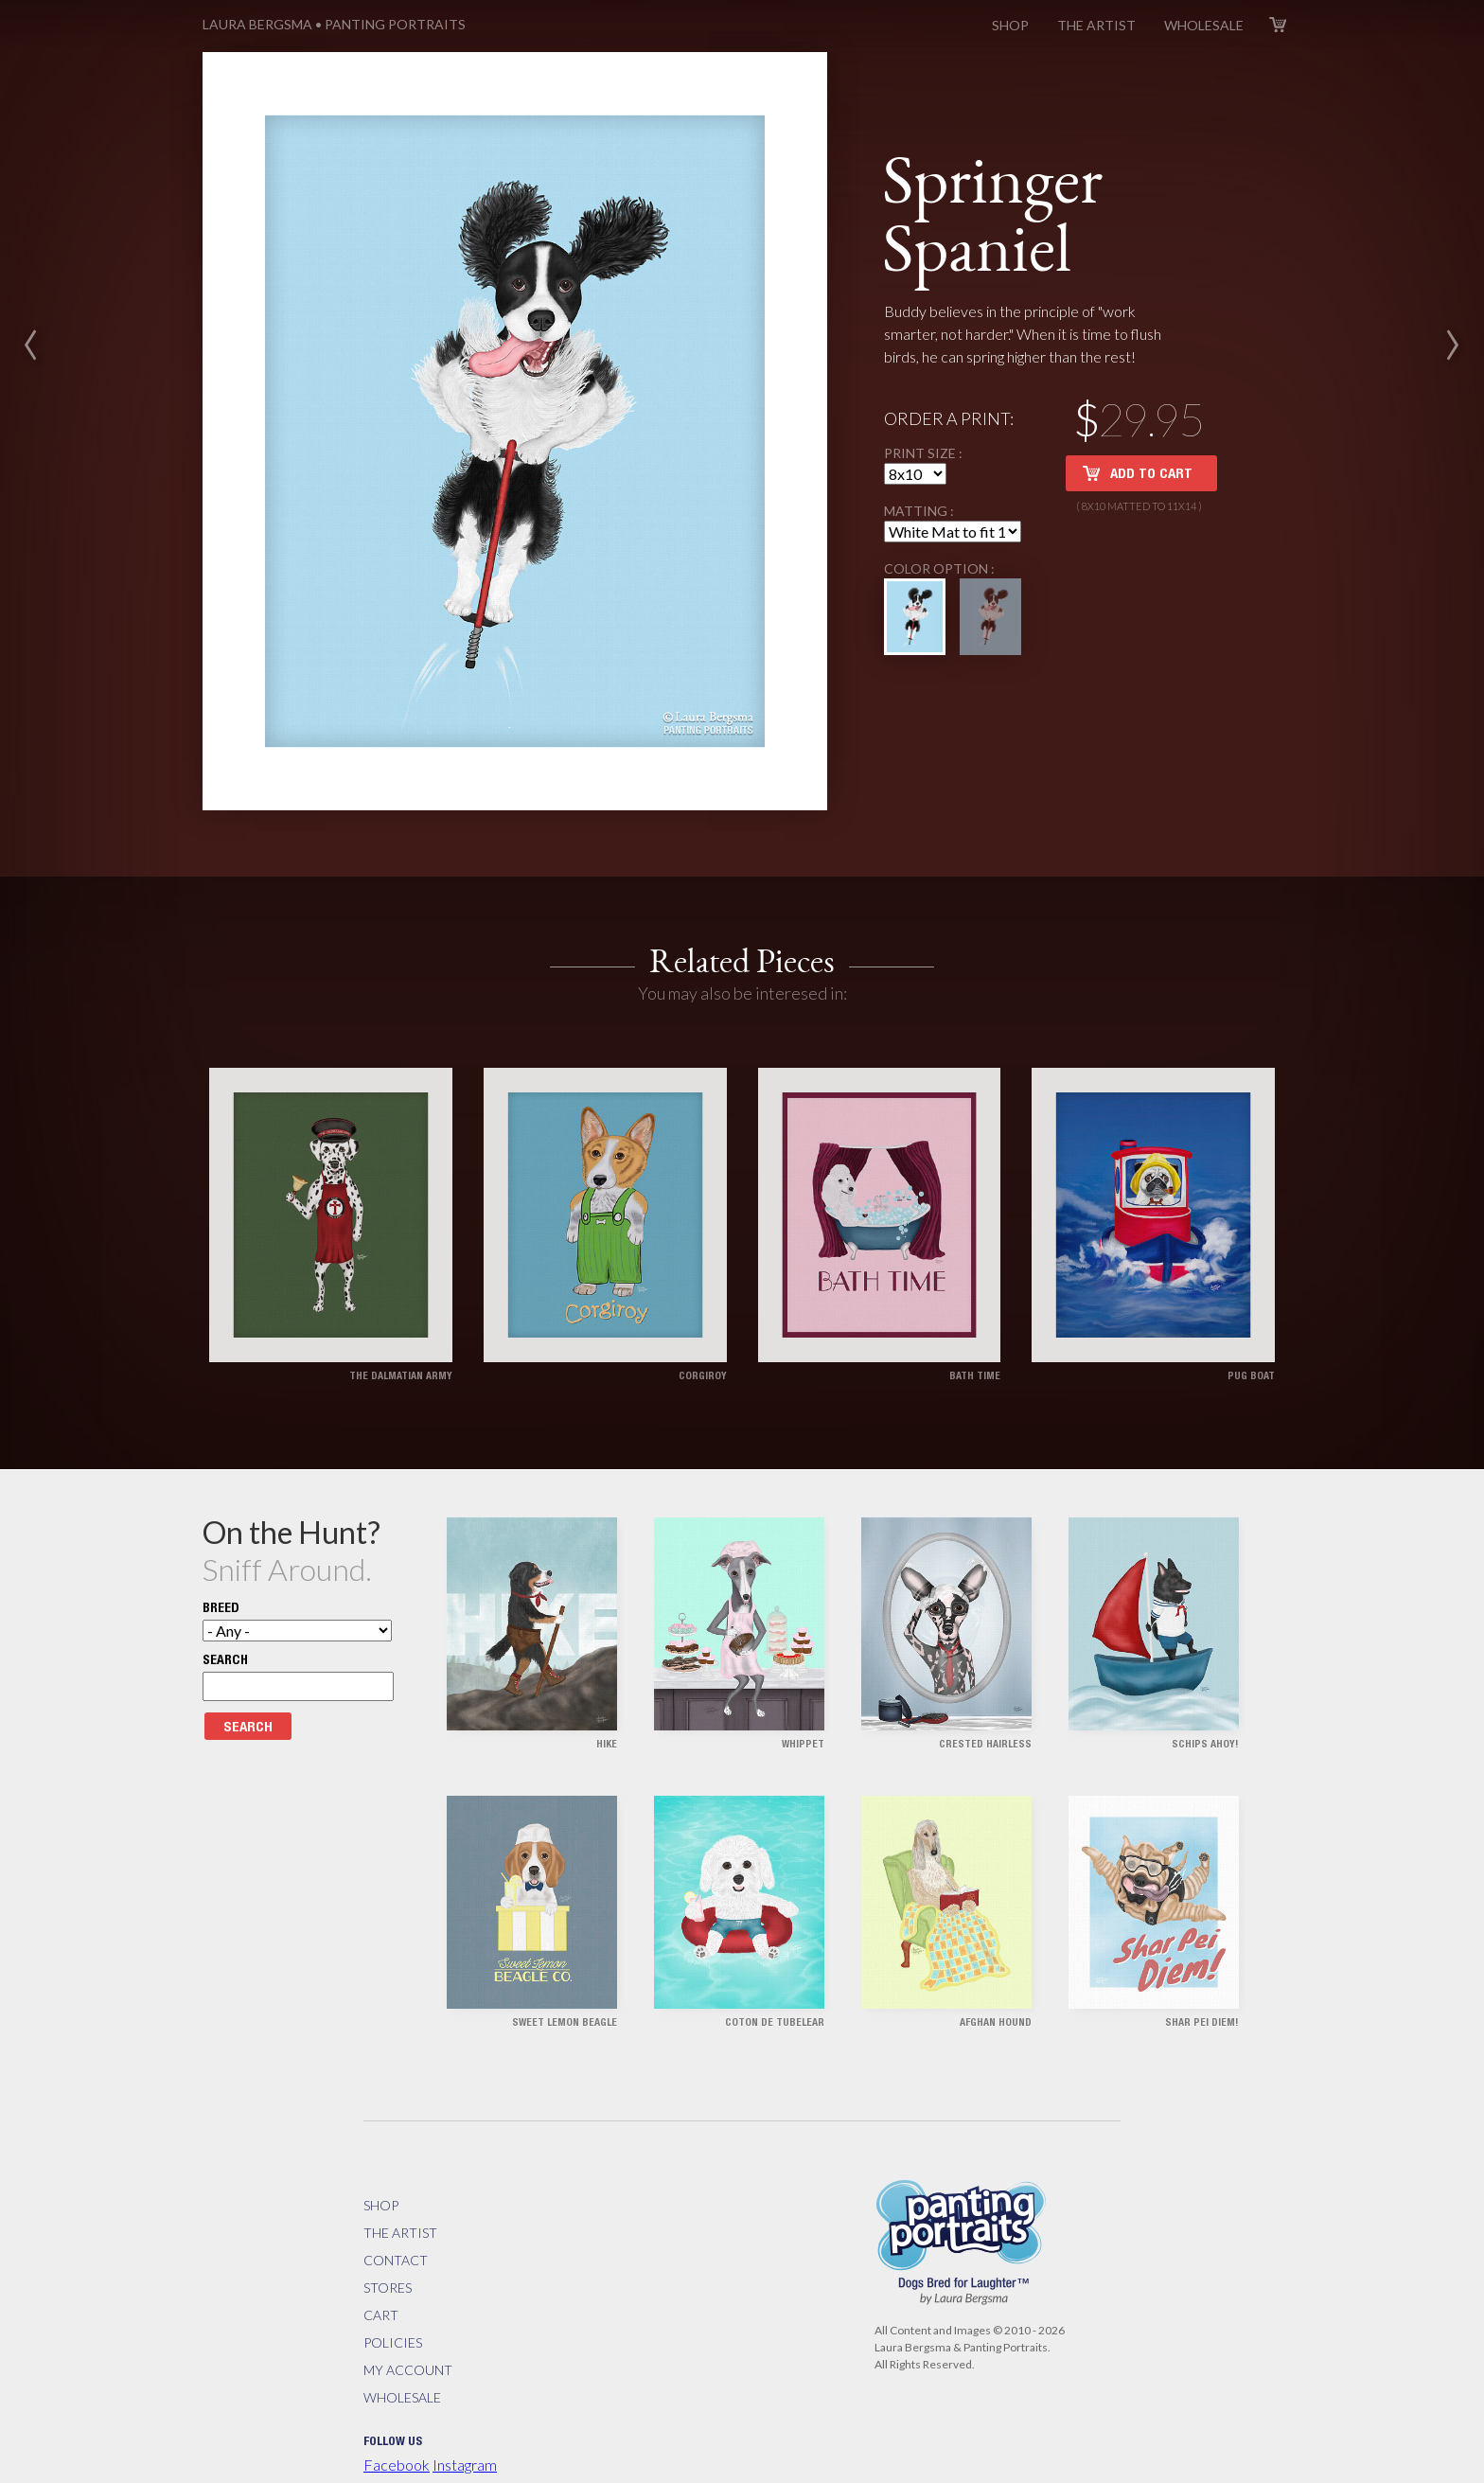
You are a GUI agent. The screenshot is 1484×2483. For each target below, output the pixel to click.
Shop (1010, 25)
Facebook (396, 2395)
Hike (606, 1677)
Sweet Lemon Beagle (564, 1955)
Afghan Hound (996, 1955)
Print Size (921, 419)
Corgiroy (703, 1308)
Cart (1277, 24)
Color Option (937, 534)
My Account (407, 2301)
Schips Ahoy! (1205, 1677)
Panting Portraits (334, 24)
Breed (221, 1541)
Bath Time (974, 1308)
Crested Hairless (985, 1677)
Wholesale (1204, 25)
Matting (917, 477)
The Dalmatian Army (400, 1308)
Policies (392, 2273)
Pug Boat (1251, 1308)
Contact (395, 2191)
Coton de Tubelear (774, 1955)
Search (225, 1593)
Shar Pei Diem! (1202, 1955)
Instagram (465, 2395)
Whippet (803, 1677)
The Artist (1096, 25)
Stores (387, 2218)
